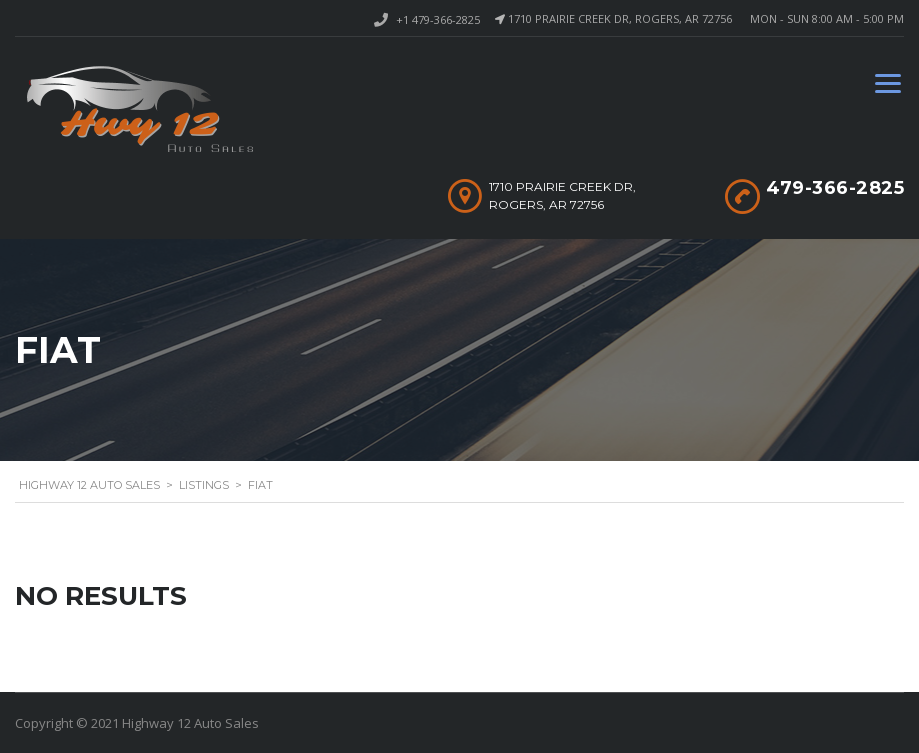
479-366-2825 (835, 188)
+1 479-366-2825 (438, 19)
